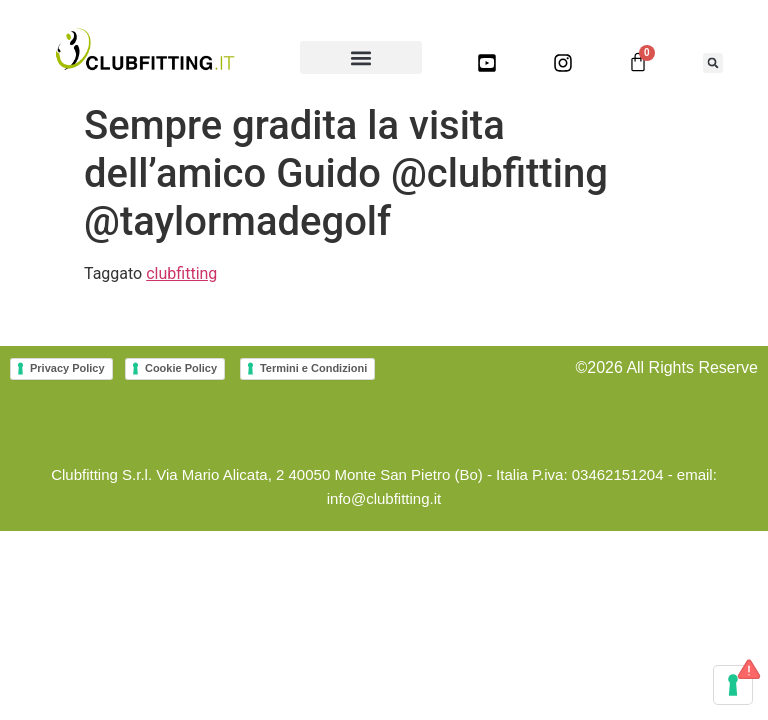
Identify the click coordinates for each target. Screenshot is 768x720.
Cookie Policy (181, 368)
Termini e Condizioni (313, 368)
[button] (361, 57)
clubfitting (181, 273)
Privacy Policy (67, 368)
